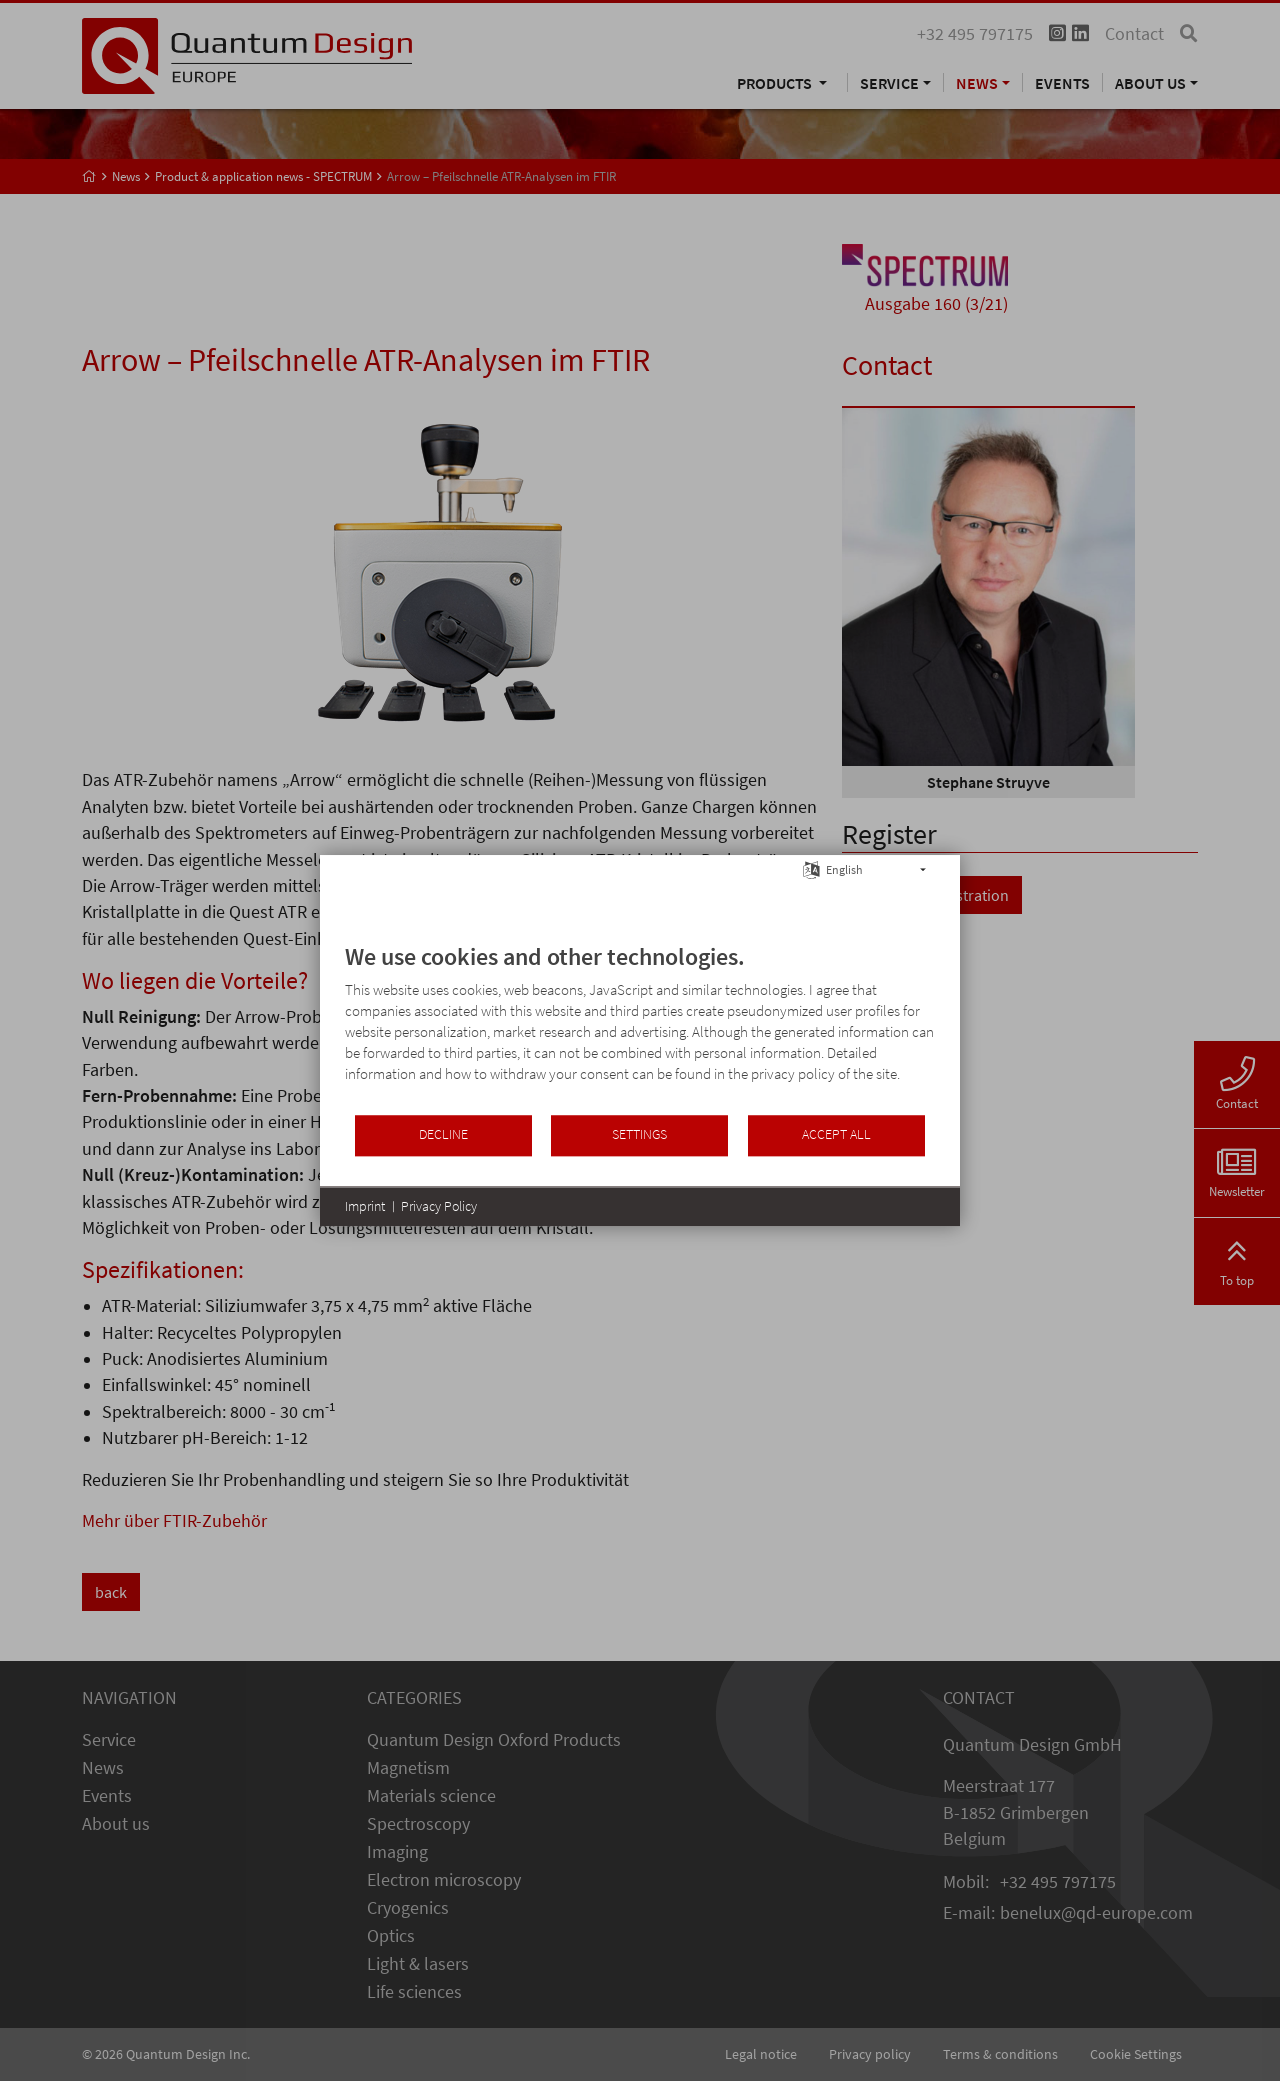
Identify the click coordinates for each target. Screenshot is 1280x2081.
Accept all (836, 1134)
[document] (640, 1027)
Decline (443, 1134)
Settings (639, 1134)
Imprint (365, 1206)
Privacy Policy (439, 1206)
